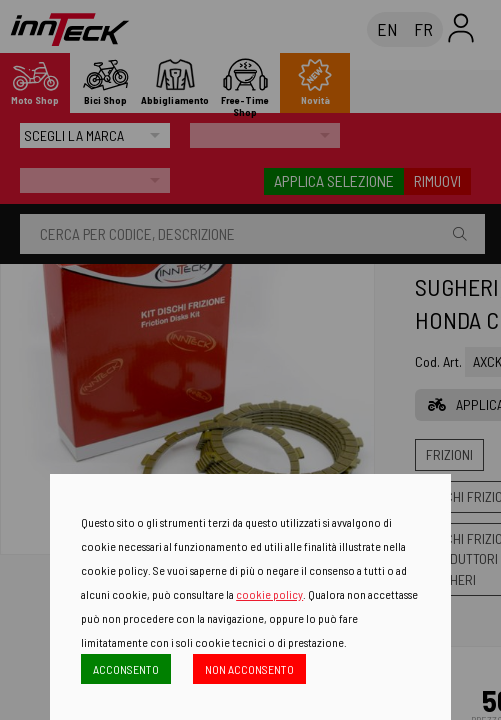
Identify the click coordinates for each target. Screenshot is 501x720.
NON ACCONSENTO (249, 669)
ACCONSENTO (126, 669)
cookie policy (269, 594)
